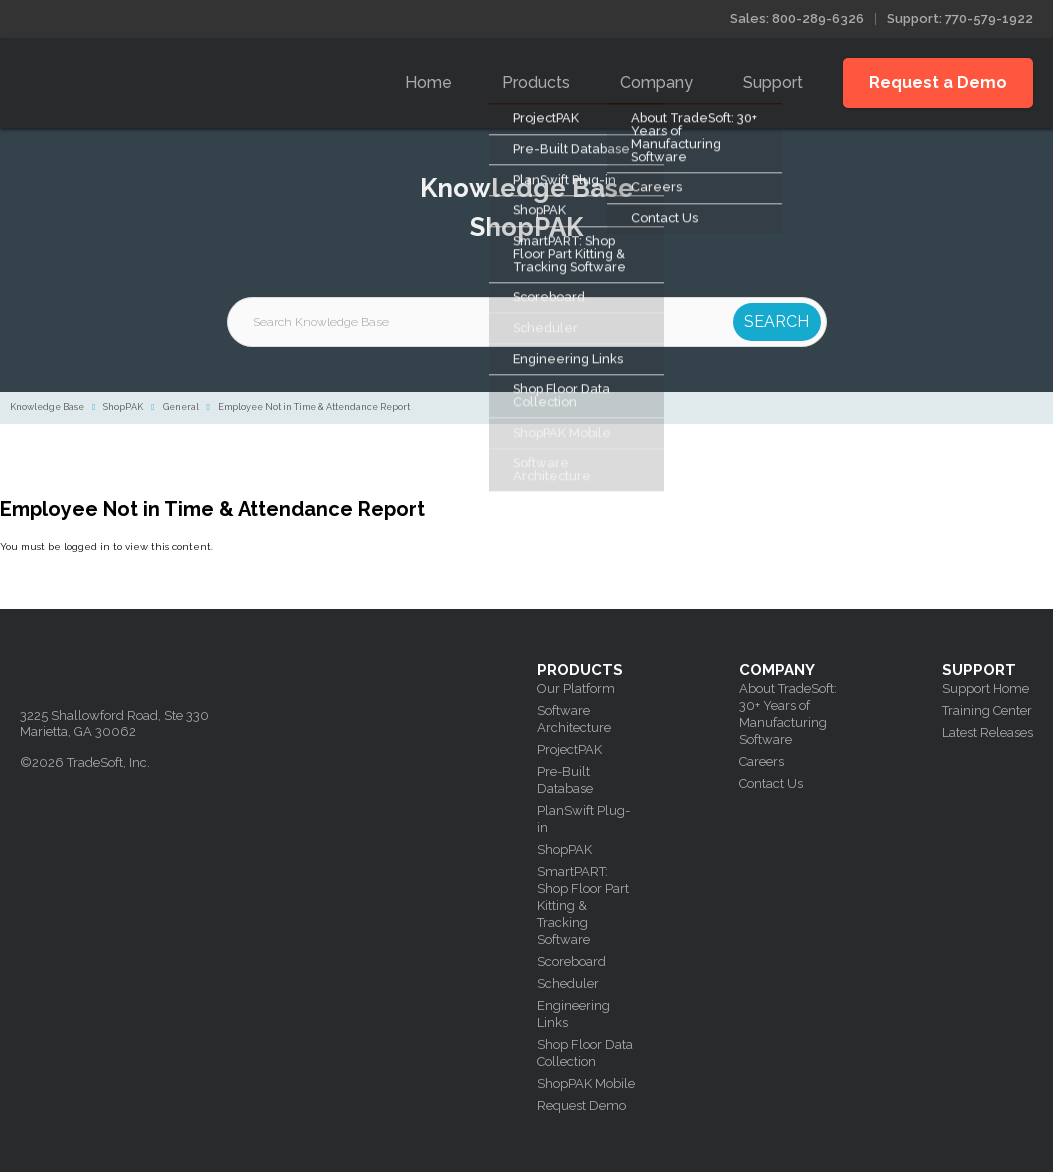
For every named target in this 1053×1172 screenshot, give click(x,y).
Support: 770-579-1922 (960, 18)
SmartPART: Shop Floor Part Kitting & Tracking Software (583, 905)
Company (656, 82)
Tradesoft (162, 78)
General (181, 407)
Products (536, 82)
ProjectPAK (569, 749)
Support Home (985, 688)
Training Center (987, 710)
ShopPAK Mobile (586, 1083)
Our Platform (576, 688)
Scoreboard (571, 961)
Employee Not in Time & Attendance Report (314, 407)
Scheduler (568, 983)
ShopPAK (123, 407)
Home (428, 82)
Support (773, 82)
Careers (761, 761)
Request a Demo (938, 82)
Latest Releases (987, 732)
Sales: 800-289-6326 (797, 18)
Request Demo (581, 1105)
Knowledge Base (47, 407)
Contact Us (771, 783)
